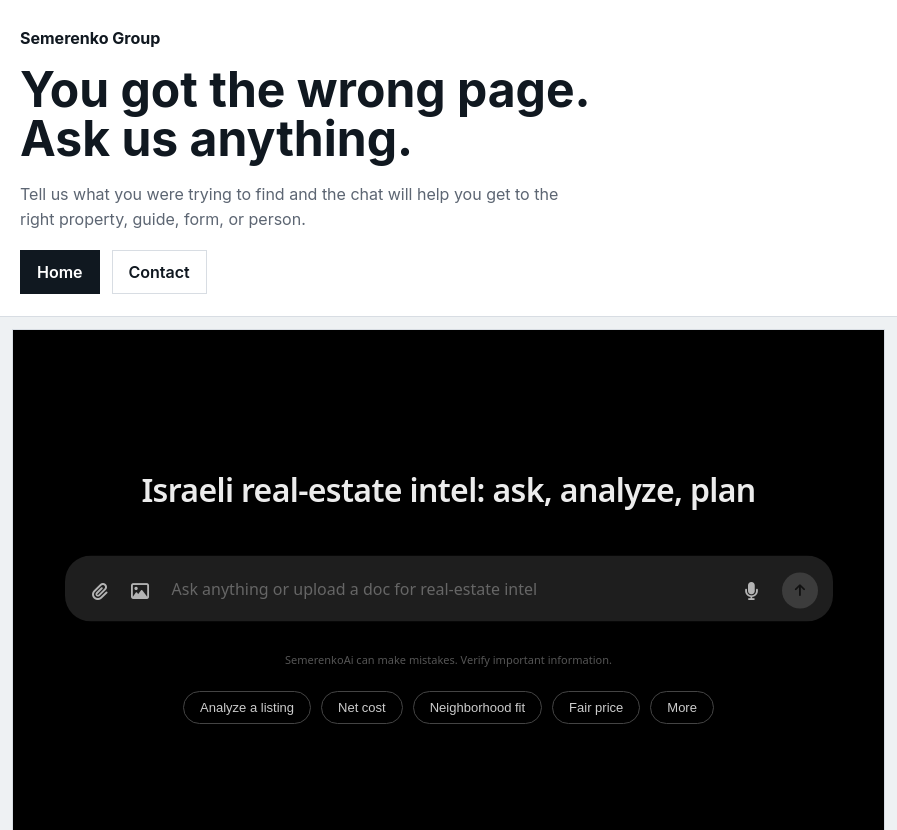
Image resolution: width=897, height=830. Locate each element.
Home (60, 272)
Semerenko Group (90, 38)
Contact (159, 272)
